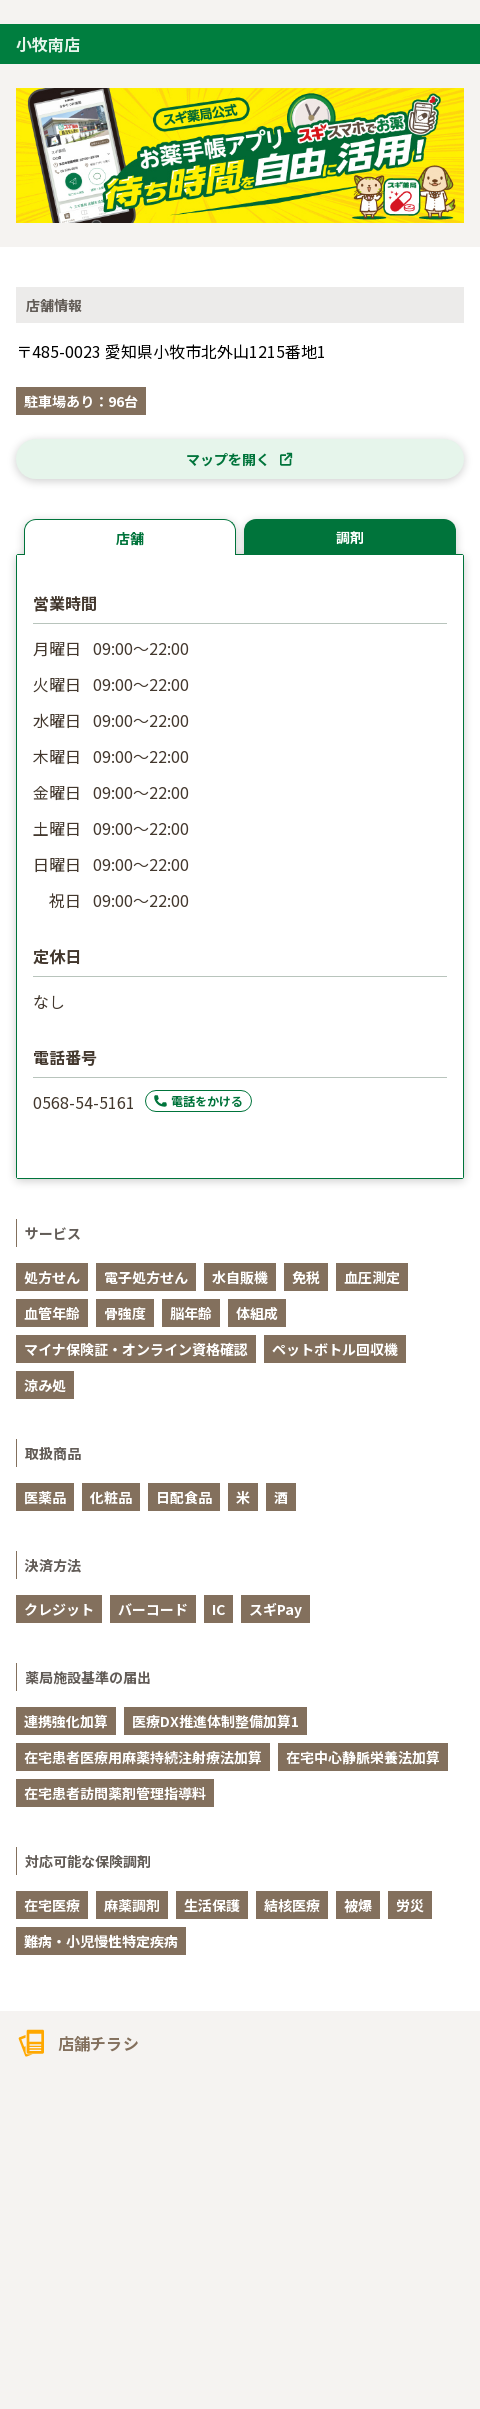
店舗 (130, 538)
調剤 (350, 537)
